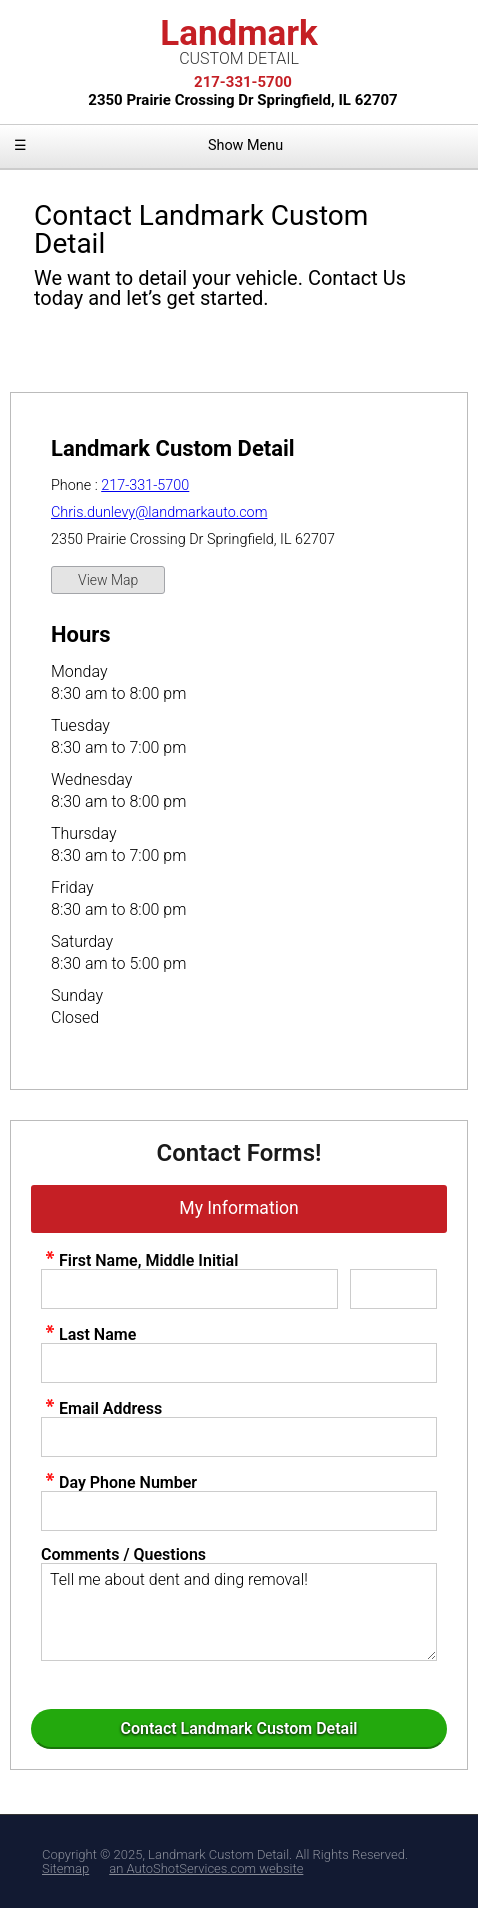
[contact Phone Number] (239, 1511)
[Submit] (239, 1729)
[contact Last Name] (239, 1363)
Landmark (239, 40)
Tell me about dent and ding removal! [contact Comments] (239, 1612)
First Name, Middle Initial (139, 1260)
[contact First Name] (189, 1289)
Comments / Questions (123, 1555)
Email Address (101, 1408)
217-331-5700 (145, 485)
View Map (108, 580)
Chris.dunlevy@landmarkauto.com (159, 512)
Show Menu (148, 145)
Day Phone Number (119, 1482)
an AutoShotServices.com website (206, 1868)
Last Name (88, 1334)
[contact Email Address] (239, 1437)
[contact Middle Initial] (393, 1289)
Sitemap (65, 1868)
